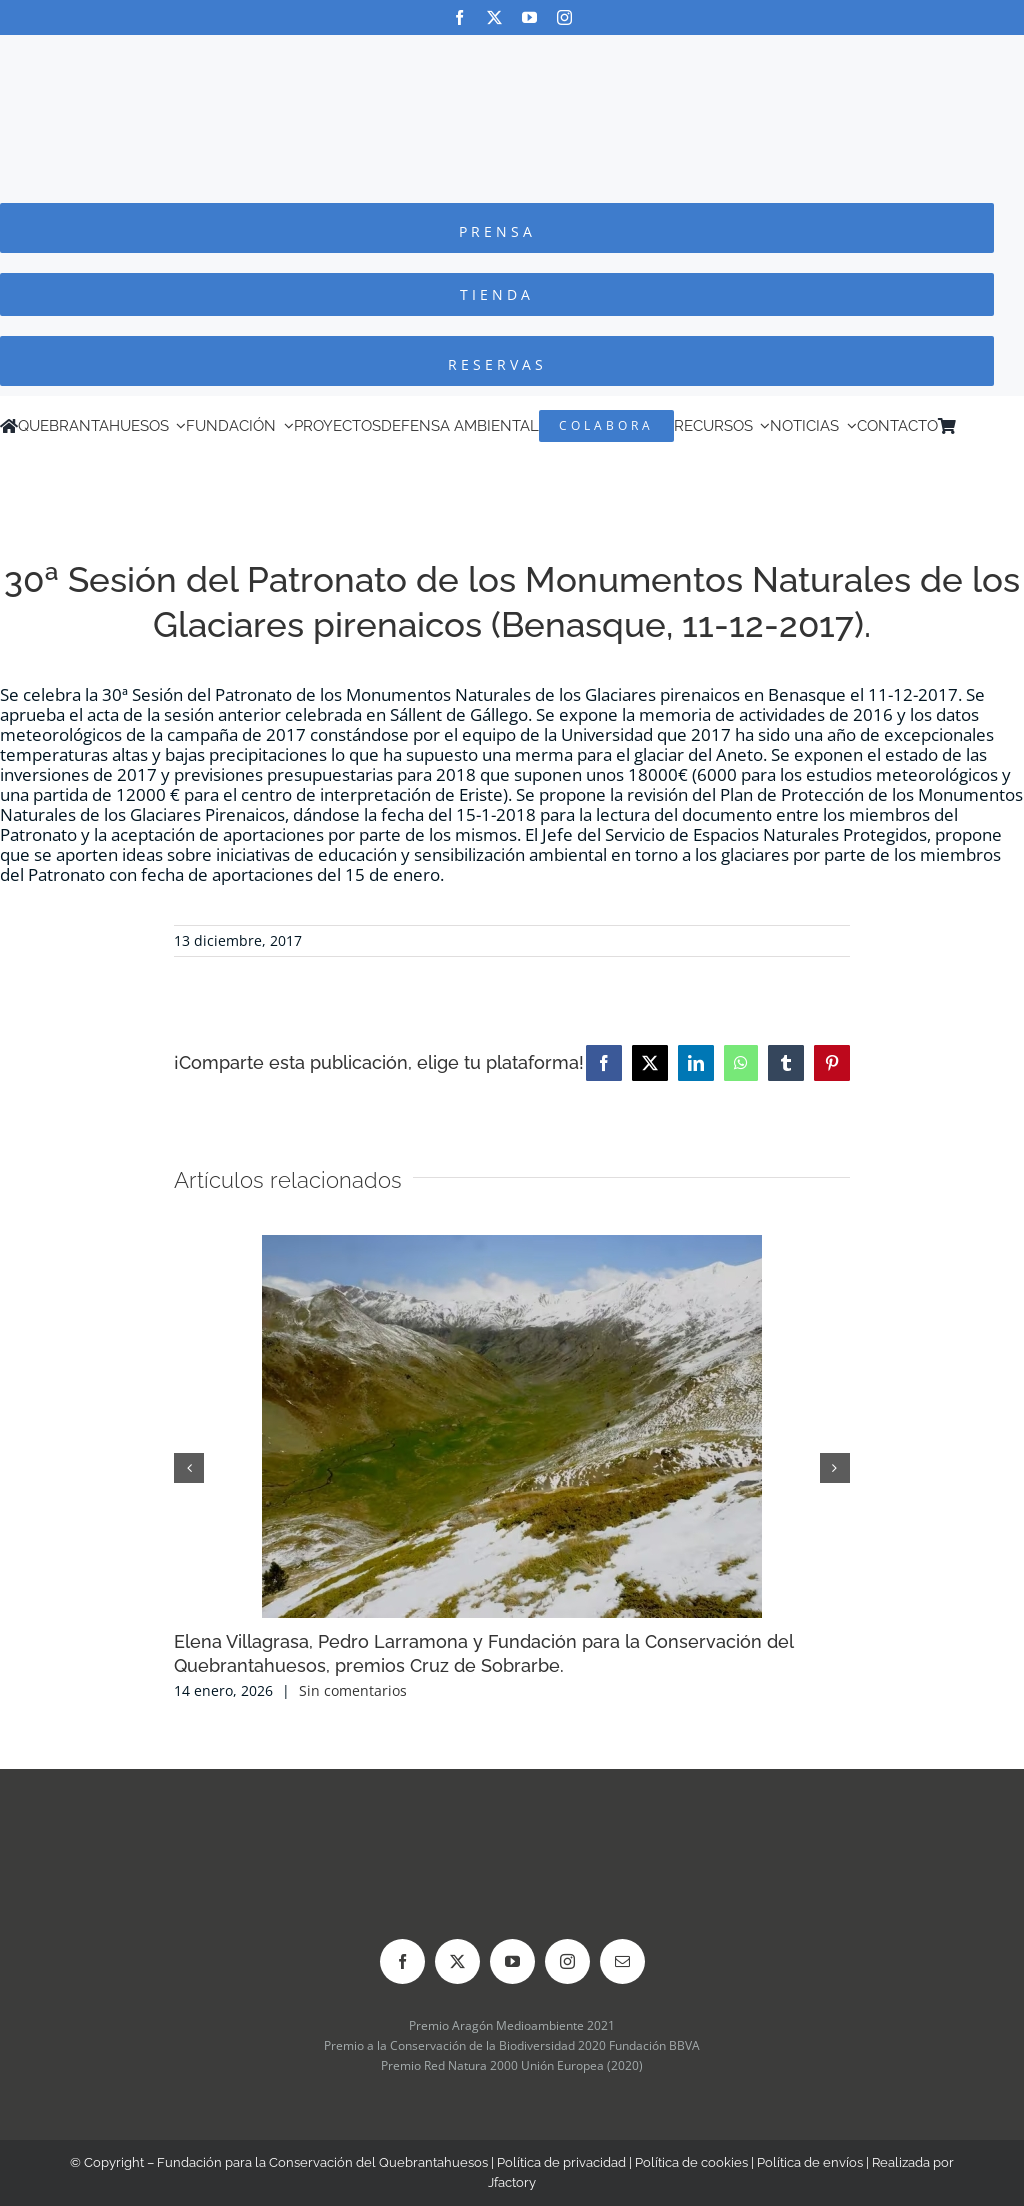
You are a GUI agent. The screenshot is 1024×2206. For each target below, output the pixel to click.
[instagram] (564, 17)
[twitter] (494, 17)
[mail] (622, 1961)
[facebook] (459, 17)
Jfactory (512, 2182)
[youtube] (529, 17)
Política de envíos (810, 2162)
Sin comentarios (353, 1690)
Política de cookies (691, 2162)
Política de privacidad (561, 2162)
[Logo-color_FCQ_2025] (512, 53)
